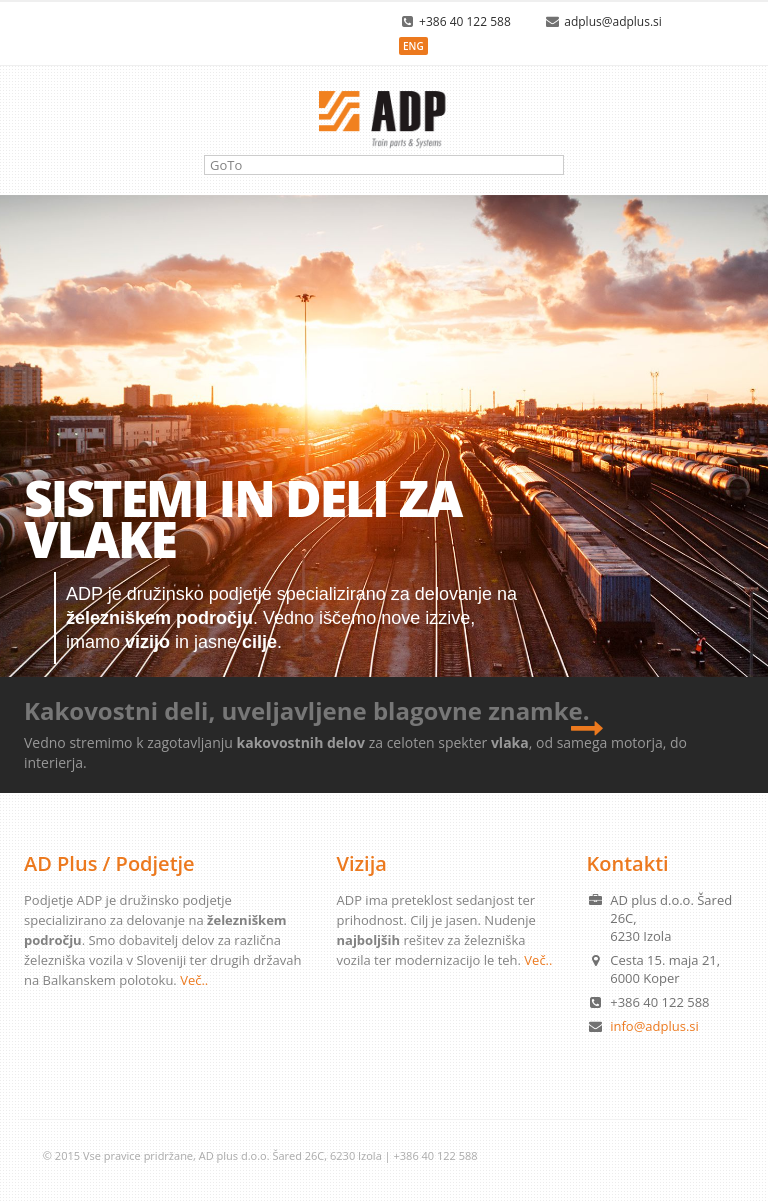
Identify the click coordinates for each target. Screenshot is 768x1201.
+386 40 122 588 (465, 21)
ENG (413, 46)
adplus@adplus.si (613, 21)
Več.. (194, 980)
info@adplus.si (654, 1026)
